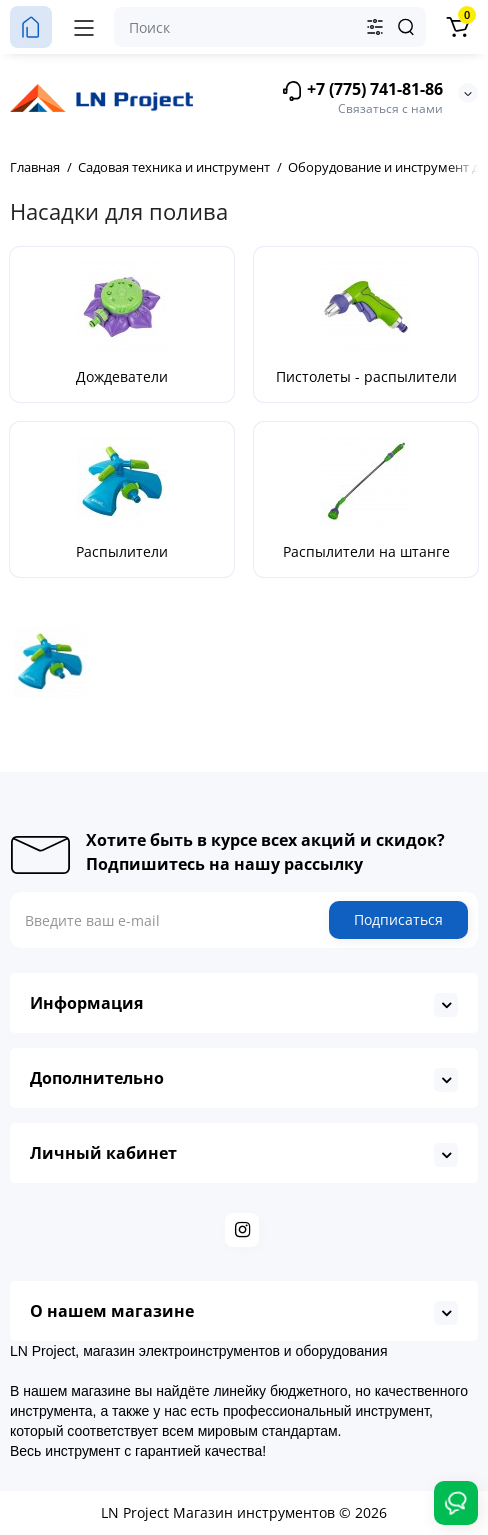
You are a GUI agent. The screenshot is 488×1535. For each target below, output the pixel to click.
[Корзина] (457, 27)
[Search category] (375, 27)
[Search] (406, 27)
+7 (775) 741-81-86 (362, 90)
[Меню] (84, 27)
